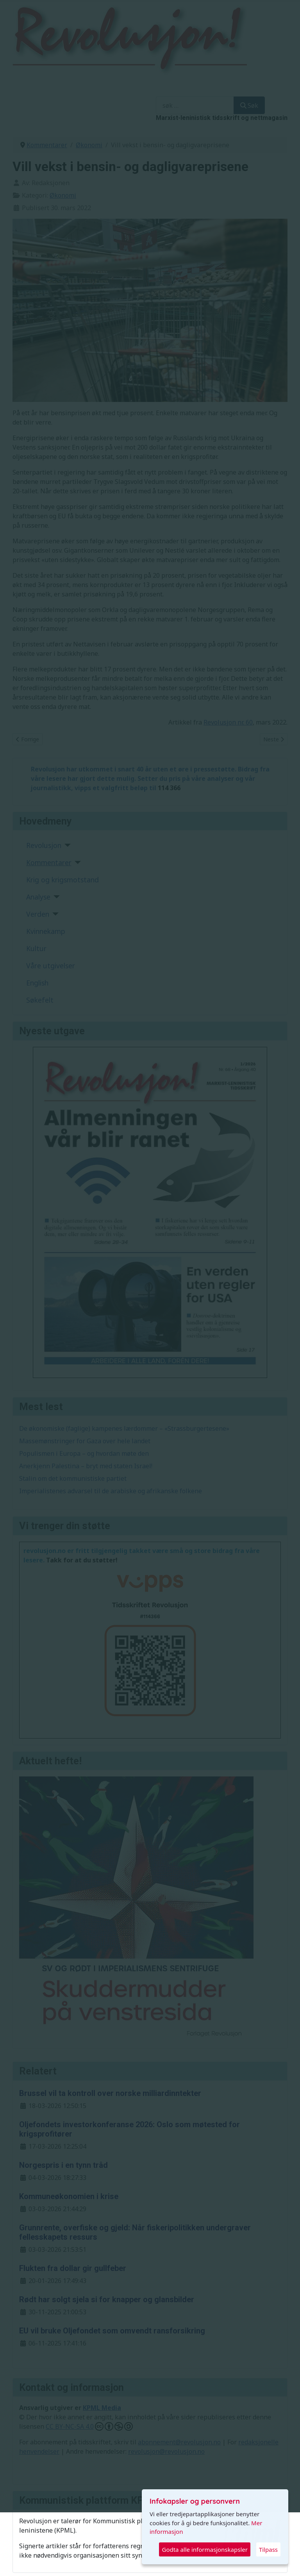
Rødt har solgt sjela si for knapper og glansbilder (106, 2299)
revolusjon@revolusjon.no (166, 2451)
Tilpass (268, 2549)
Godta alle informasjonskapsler (204, 2549)
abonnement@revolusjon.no (179, 2442)
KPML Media (102, 2407)
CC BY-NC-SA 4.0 (89, 2426)
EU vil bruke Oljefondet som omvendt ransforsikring (112, 2330)
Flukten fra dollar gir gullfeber (72, 2268)
